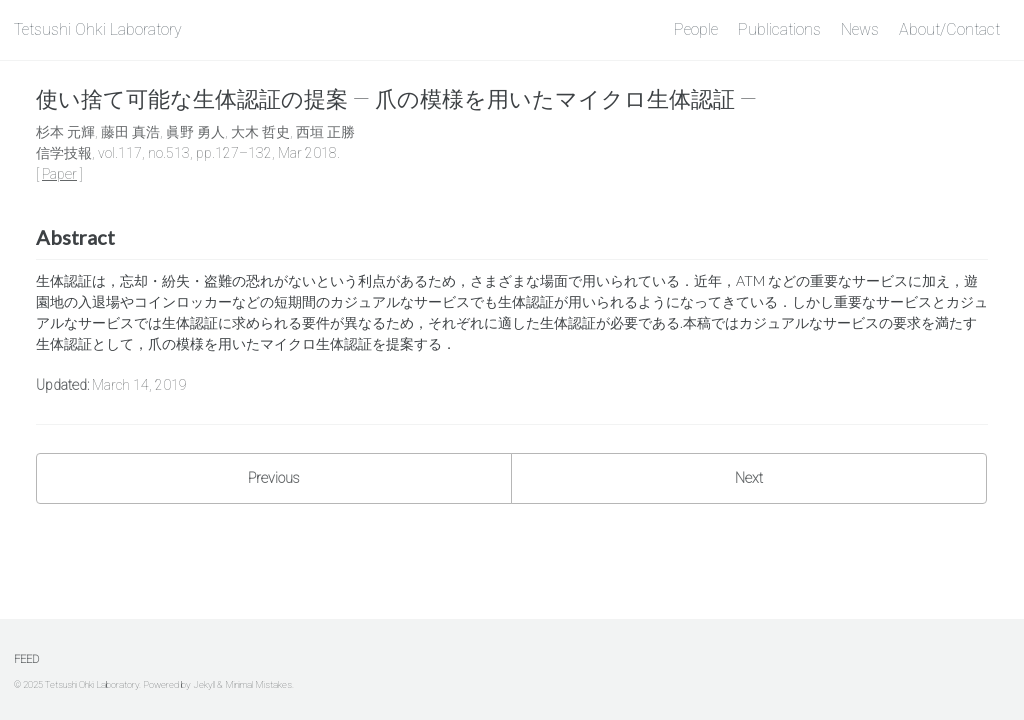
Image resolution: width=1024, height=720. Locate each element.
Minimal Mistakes (258, 684)
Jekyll (204, 684)
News (860, 29)
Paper (59, 174)
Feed (26, 659)
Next (749, 478)
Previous (274, 478)
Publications (779, 29)
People (696, 29)
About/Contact (949, 29)
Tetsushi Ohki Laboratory (98, 29)
